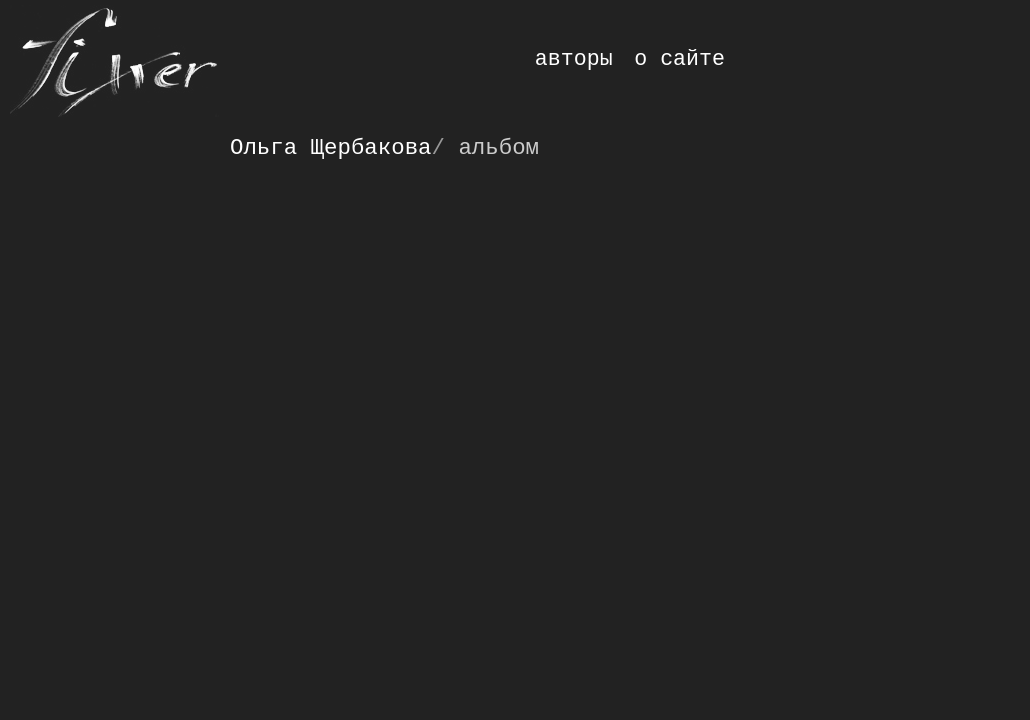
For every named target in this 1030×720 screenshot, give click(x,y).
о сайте (679, 59)
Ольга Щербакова (331, 148)
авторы (574, 59)
